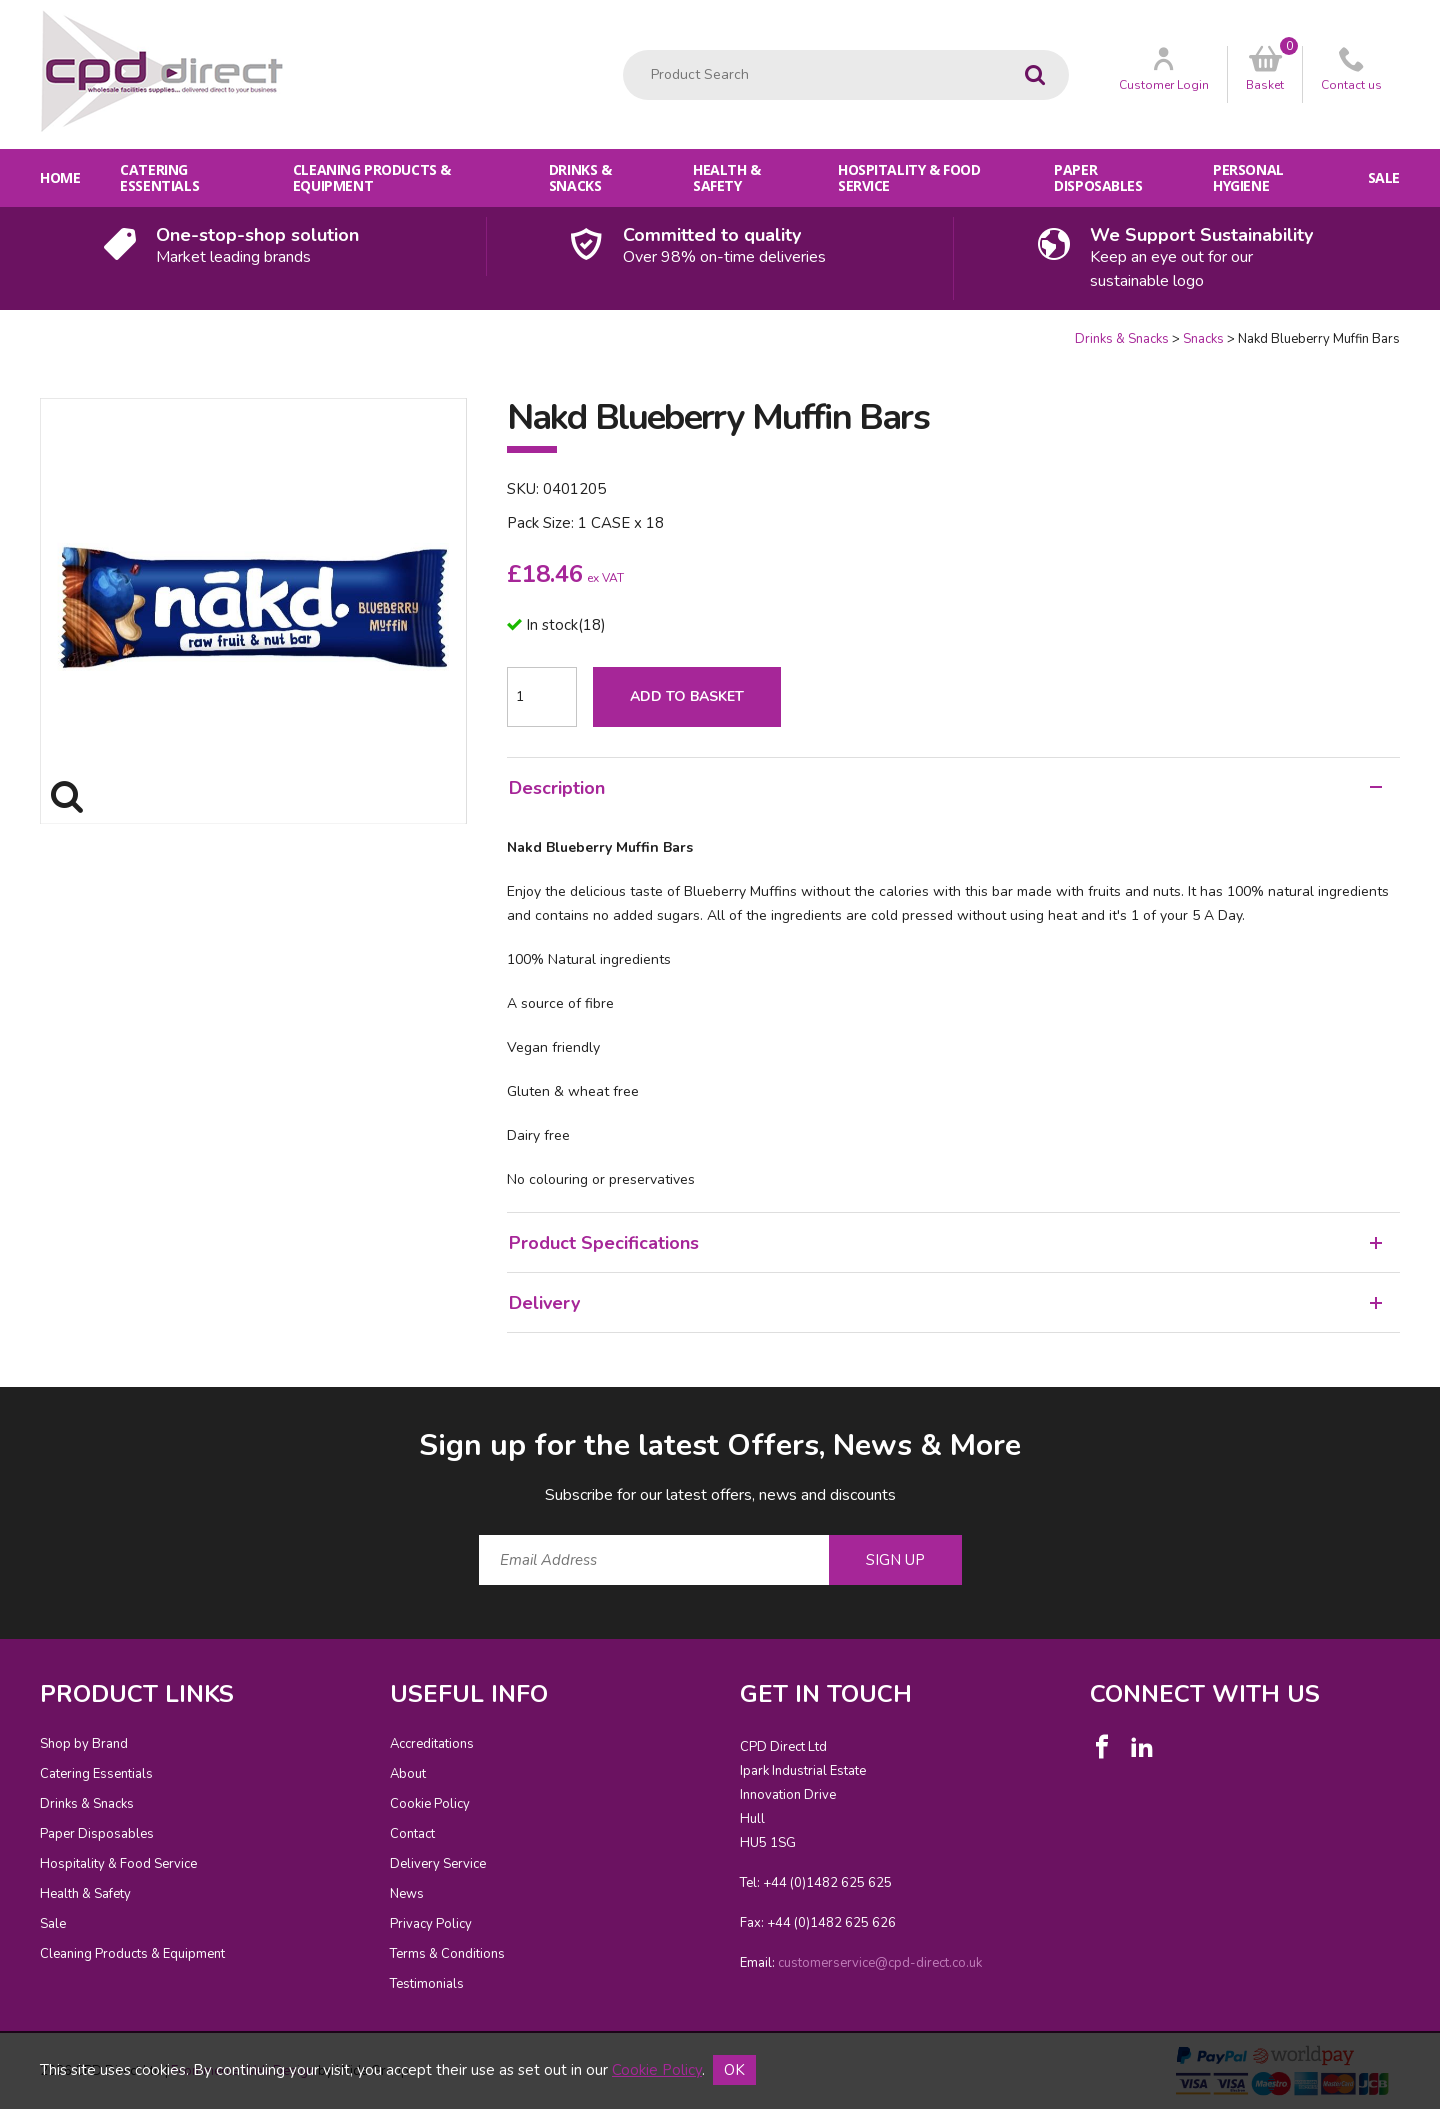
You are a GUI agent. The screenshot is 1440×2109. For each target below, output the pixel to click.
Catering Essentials (159, 177)
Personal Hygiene (1248, 177)
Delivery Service (438, 1864)
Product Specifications (945, 1243)
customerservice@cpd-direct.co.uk (880, 1963)
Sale (1384, 177)
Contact (412, 1834)
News (407, 1894)
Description (945, 788)
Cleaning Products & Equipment (372, 177)
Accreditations (432, 1744)
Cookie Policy (430, 1804)
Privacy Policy (431, 1924)
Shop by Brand (84, 1744)
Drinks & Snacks (580, 177)
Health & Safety (727, 177)
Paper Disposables (1098, 177)
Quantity (0, 330)
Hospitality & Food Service (909, 177)
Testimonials (427, 1984)
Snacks (1203, 339)
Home (60, 177)
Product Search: (623, 50)
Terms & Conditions (447, 1954)
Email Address (0, 1409)
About (408, 1774)
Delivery (945, 1303)
